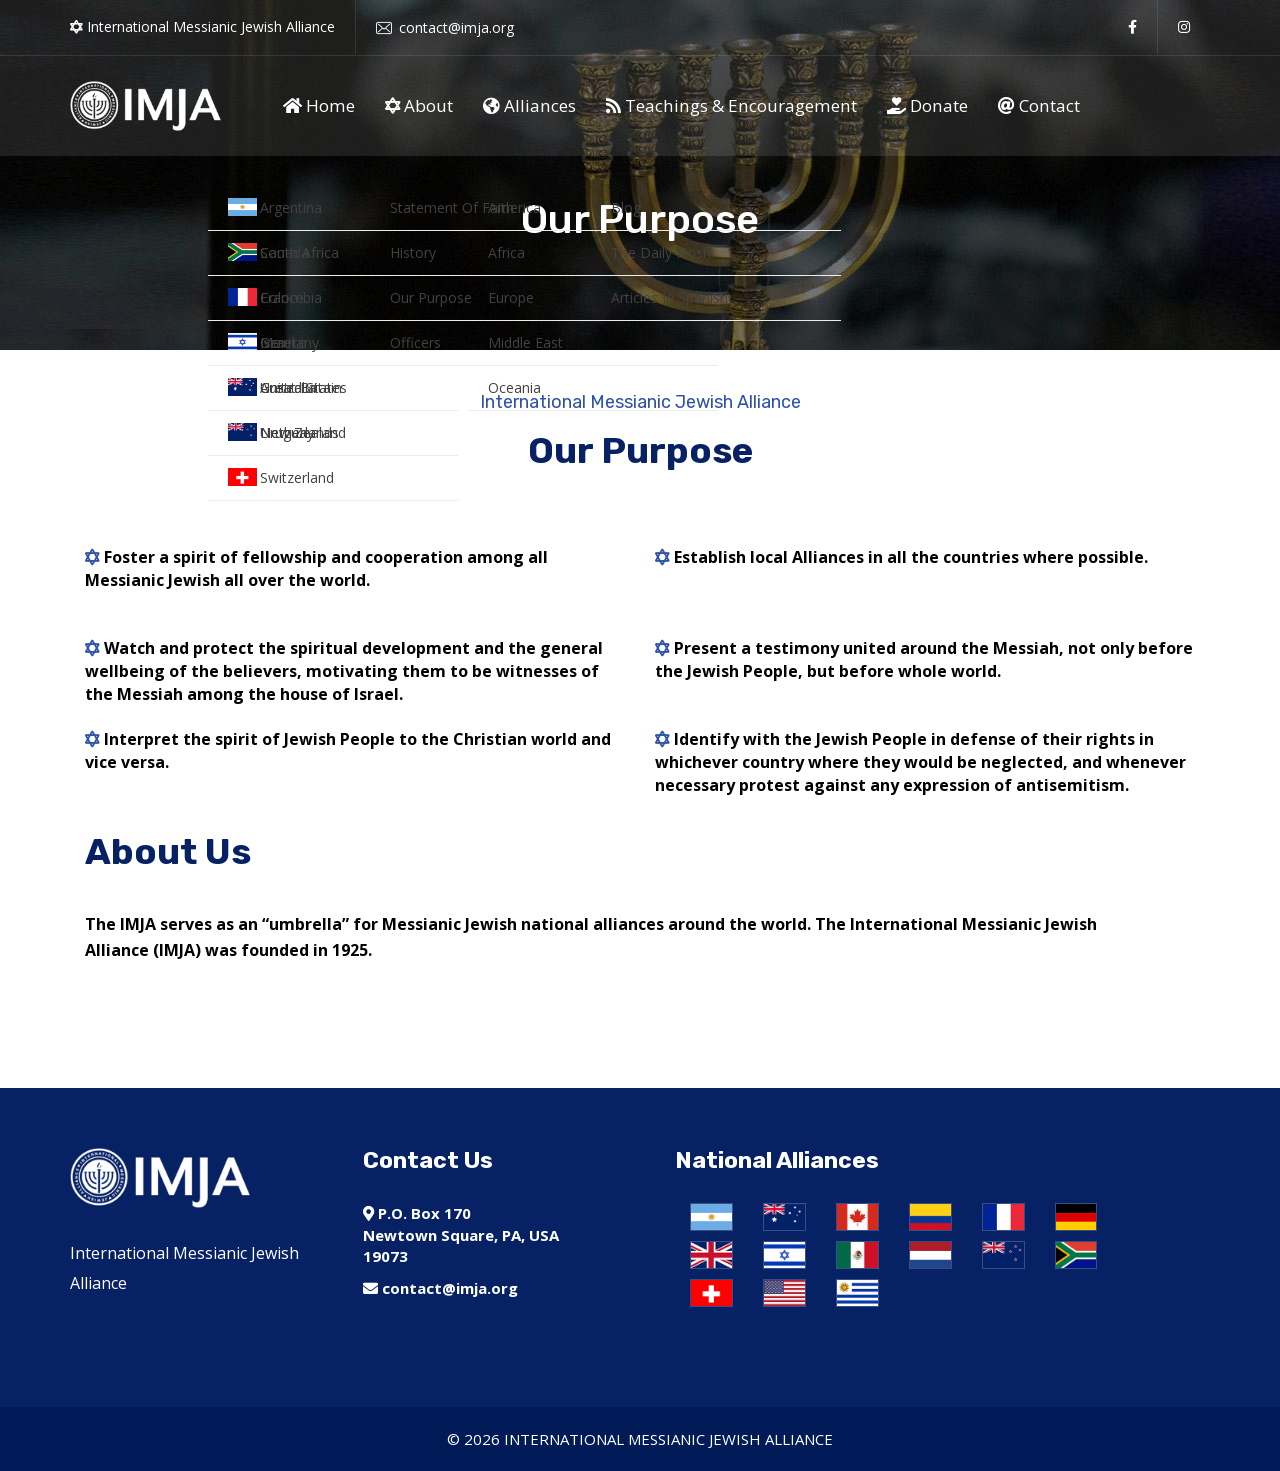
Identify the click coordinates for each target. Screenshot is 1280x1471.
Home (319, 105)
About (419, 105)
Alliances (529, 105)
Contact (1039, 105)
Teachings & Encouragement (731, 105)
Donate (927, 105)
